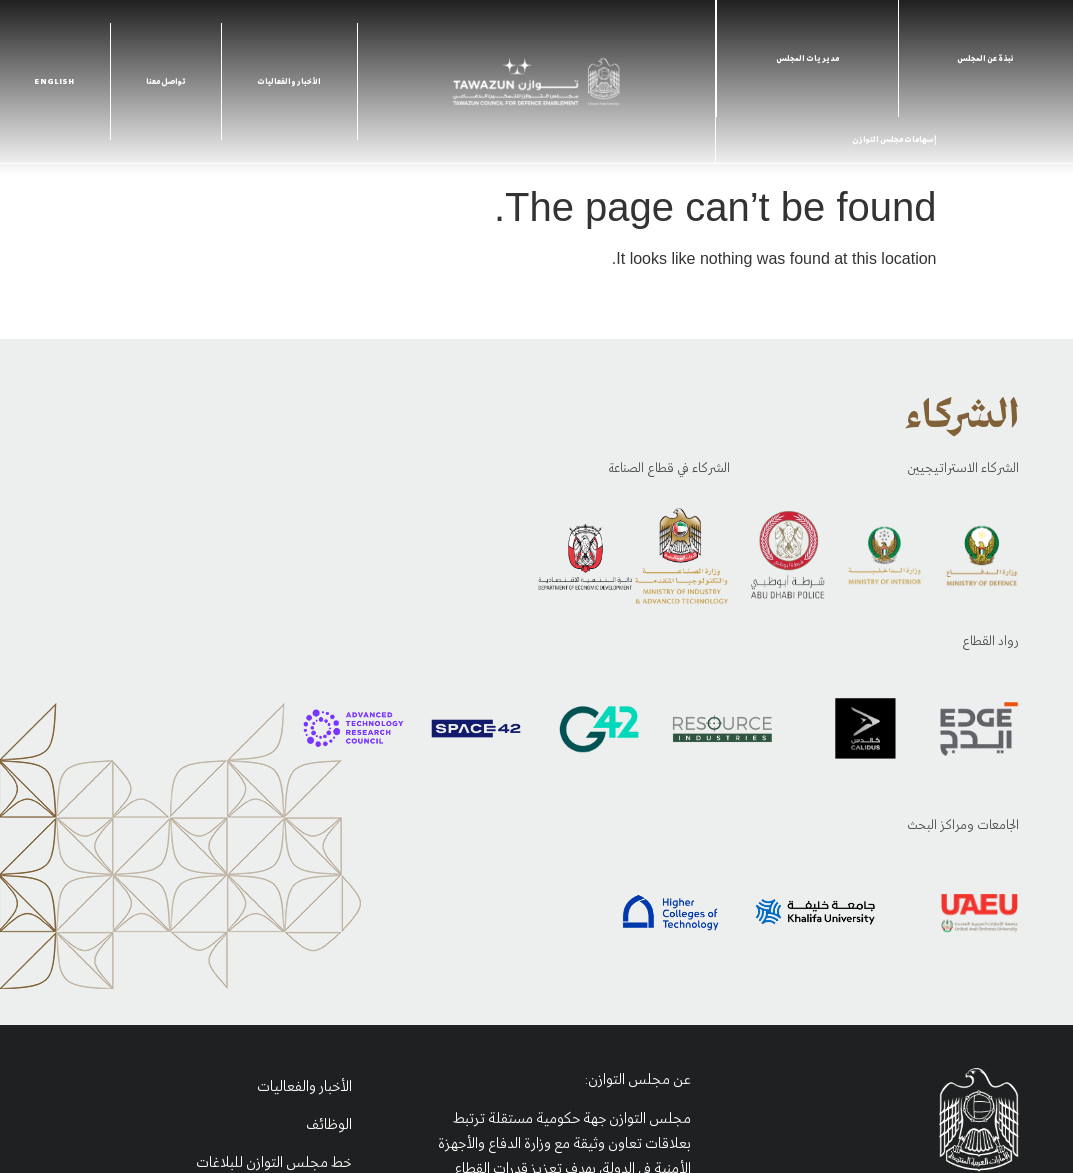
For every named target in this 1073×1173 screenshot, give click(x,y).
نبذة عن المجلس (985, 59)
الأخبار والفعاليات (289, 82)
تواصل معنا (166, 82)
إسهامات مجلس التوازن (894, 140)
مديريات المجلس (807, 59)
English (54, 82)
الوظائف (329, 1125)
